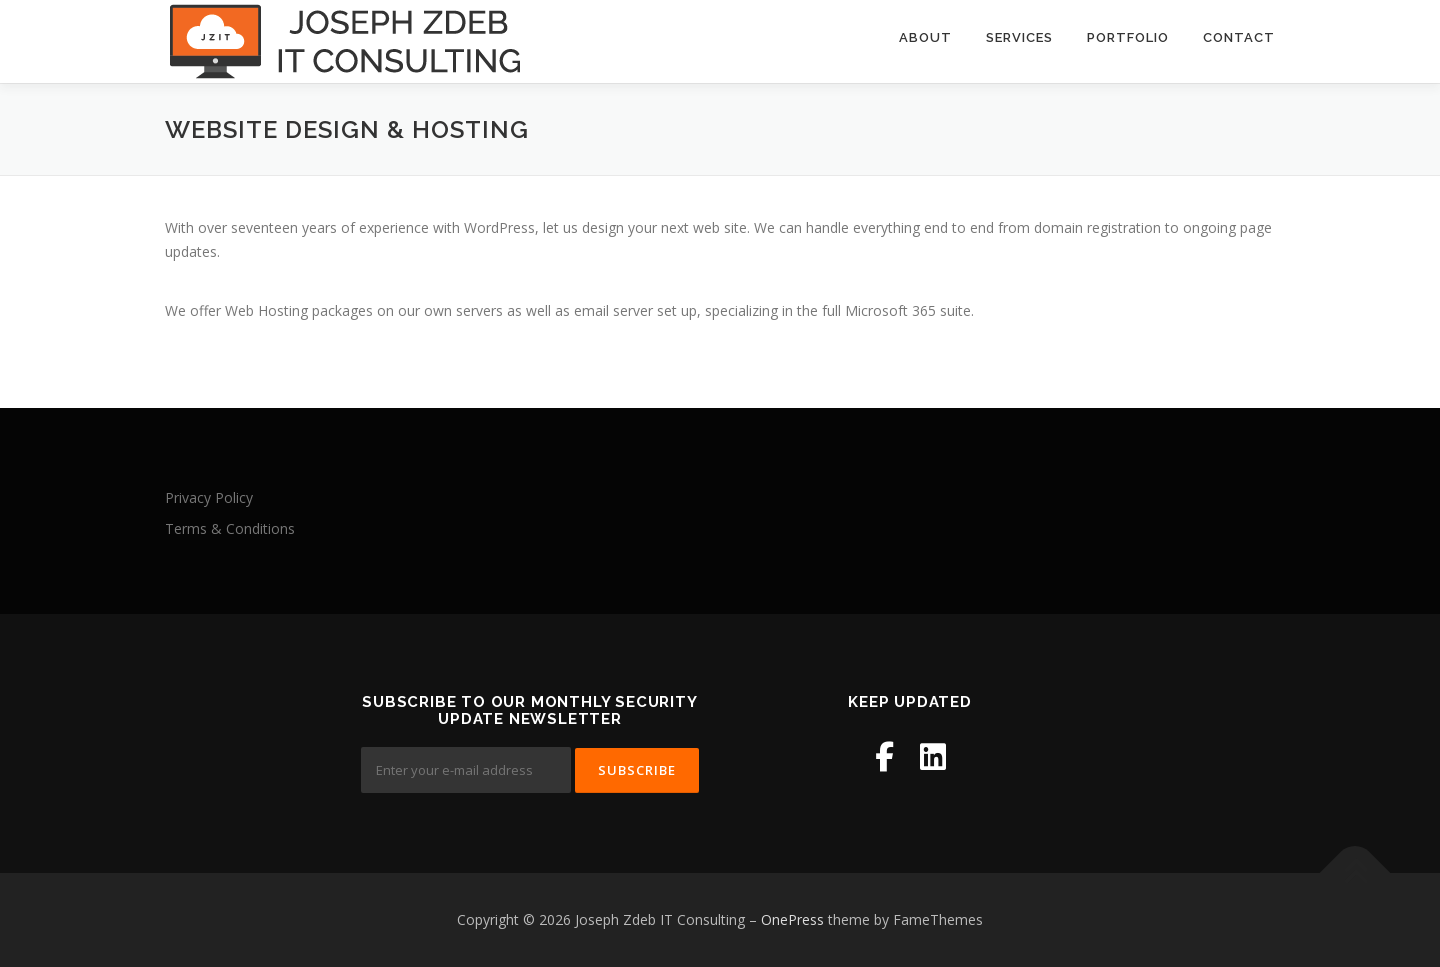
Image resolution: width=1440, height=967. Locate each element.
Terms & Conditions (230, 528)
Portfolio (1128, 37)
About (925, 37)
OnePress (792, 919)
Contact (1239, 37)
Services (1019, 37)
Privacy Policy (209, 497)
